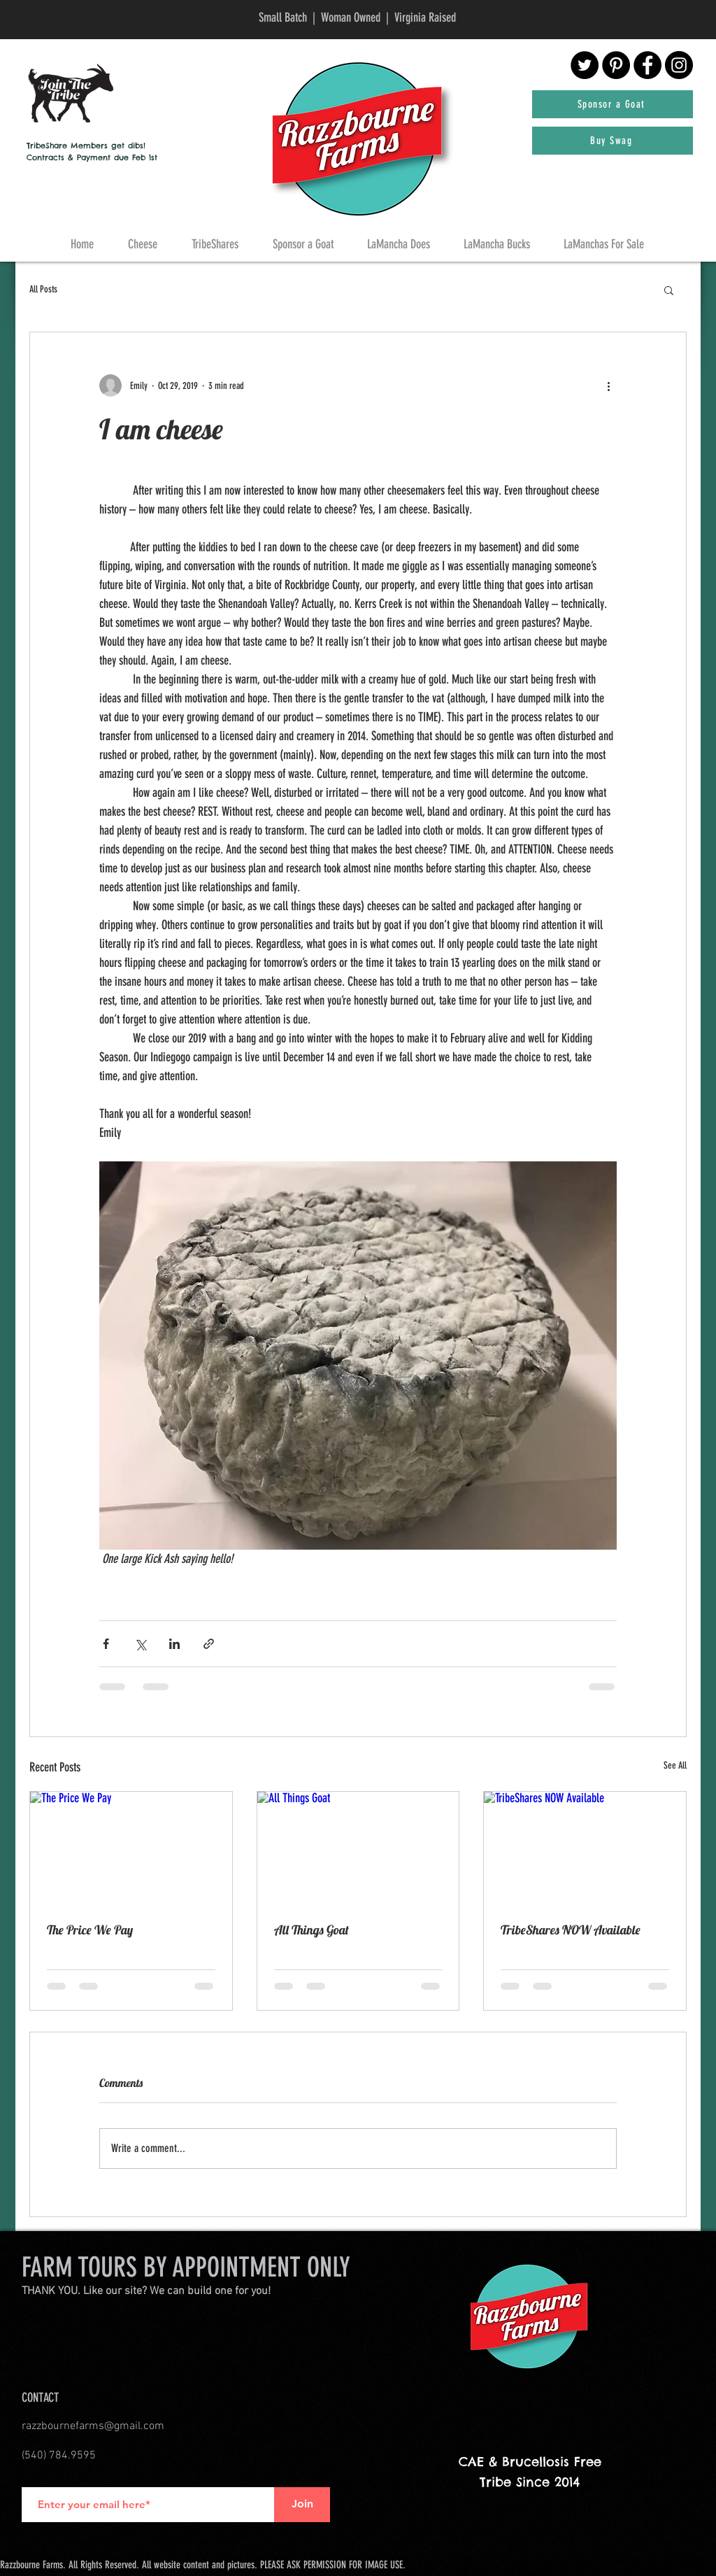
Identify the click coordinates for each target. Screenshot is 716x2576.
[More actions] (608, 385)
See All (675, 1765)
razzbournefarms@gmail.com (93, 2426)
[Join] (302, 2504)
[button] (668, 289)
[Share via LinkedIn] (174, 1643)
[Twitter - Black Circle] (585, 65)
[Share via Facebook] (106, 1643)
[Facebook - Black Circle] (647, 65)
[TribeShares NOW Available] (585, 1848)
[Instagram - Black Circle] (679, 65)
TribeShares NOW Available (570, 1930)
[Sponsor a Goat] (612, 104)
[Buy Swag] (612, 141)
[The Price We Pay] (131, 1848)
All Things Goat (311, 1930)
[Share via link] (208, 1643)
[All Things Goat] (358, 1848)
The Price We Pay (90, 1930)
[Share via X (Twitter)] (140, 1643)
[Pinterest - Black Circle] (616, 65)
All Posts (43, 289)
